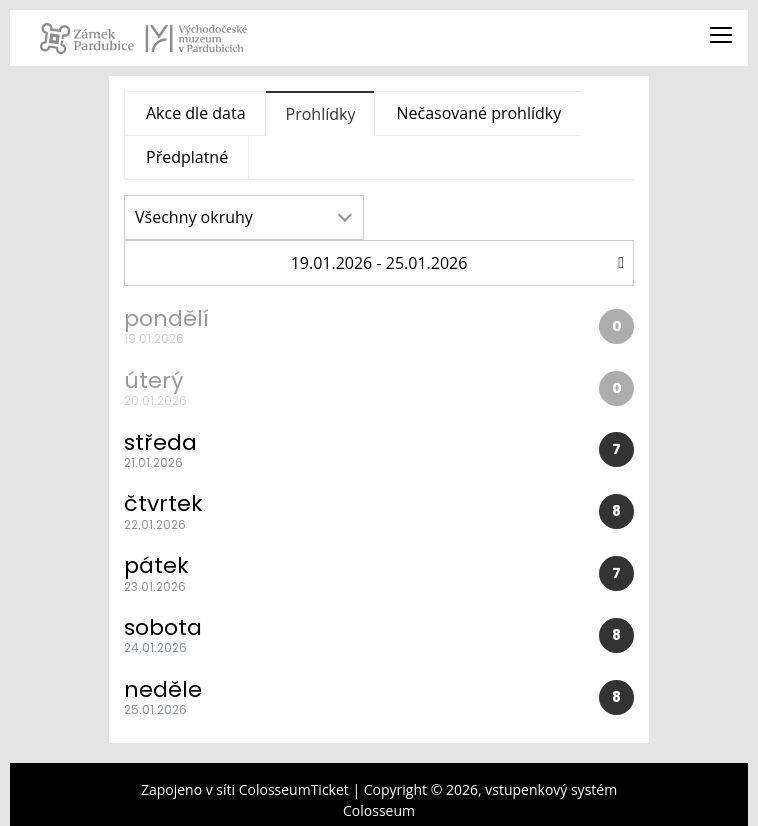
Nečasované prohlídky (478, 113)
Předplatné (187, 157)
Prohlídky (321, 114)
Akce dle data (196, 113)
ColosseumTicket (294, 789)
